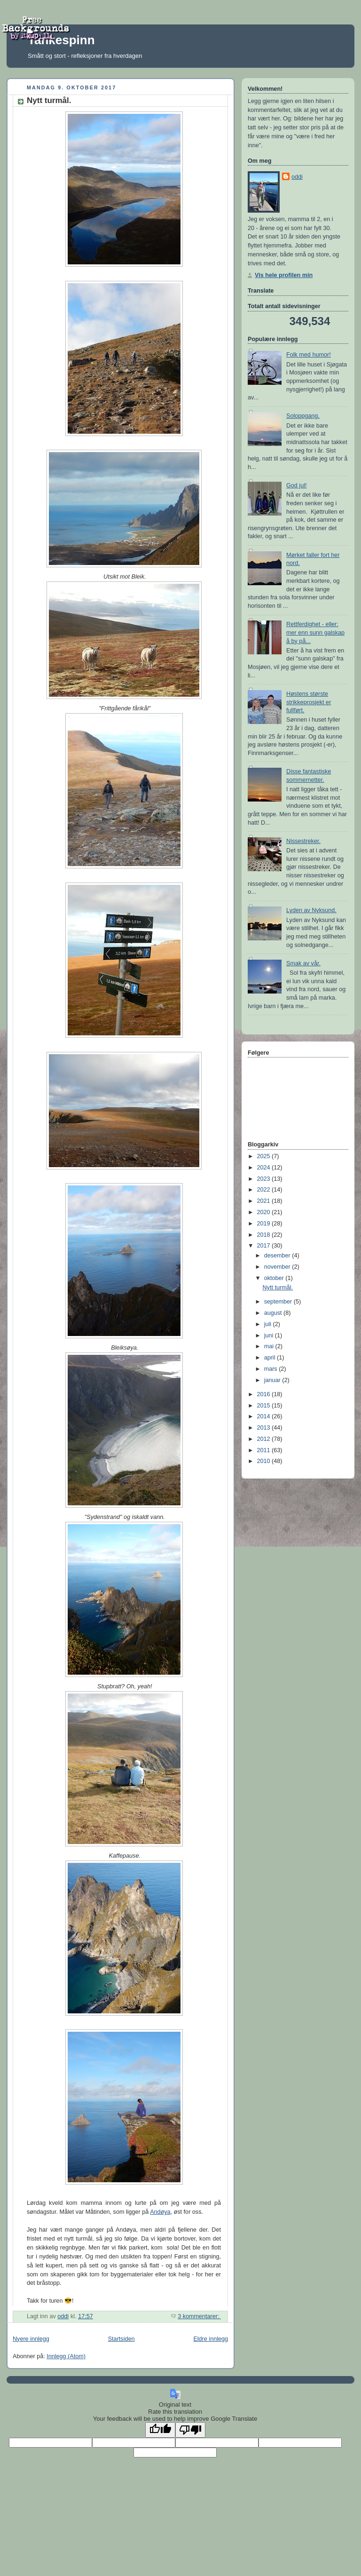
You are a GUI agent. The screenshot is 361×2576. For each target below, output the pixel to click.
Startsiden (121, 2339)
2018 (264, 1235)
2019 (264, 1223)
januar (273, 1380)
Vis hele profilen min (284, 275)
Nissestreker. (303, 841)
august (273, 1313)
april (270, 1357)
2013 (264, 1427)
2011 (264, 1450)
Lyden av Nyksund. (311, 910)
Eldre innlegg (210, 2339)
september (279, 1301)
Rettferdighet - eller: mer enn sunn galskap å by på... (315, 632)
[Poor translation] (190, 2430)
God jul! (296, 485)
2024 (264, 1167)
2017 (264, 1245)
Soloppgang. (303, 416)
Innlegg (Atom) (66, 2356)
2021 (264, 1201)
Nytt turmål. (49, 100)
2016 (264, 1394)
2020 (264, 1212)
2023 (264, 1179)
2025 (264, 1156)
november (278, 1267)
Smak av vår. (303, 963)
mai (269, 1346)
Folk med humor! (308, 354)
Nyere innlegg (31, 2339)
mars (271, 1369)
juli (268, 1324)
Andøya (160, 2212)
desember (278, 1255)
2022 (264, 1189)
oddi (297, 177)
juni (269, 1335)
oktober (275, 1278)
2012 (264, 1439)
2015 (264, 1405)
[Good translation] (160, 2430)
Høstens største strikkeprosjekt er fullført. (308, 702)
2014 (264, 1416)
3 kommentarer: (199, 2316)
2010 (264, 1461)
